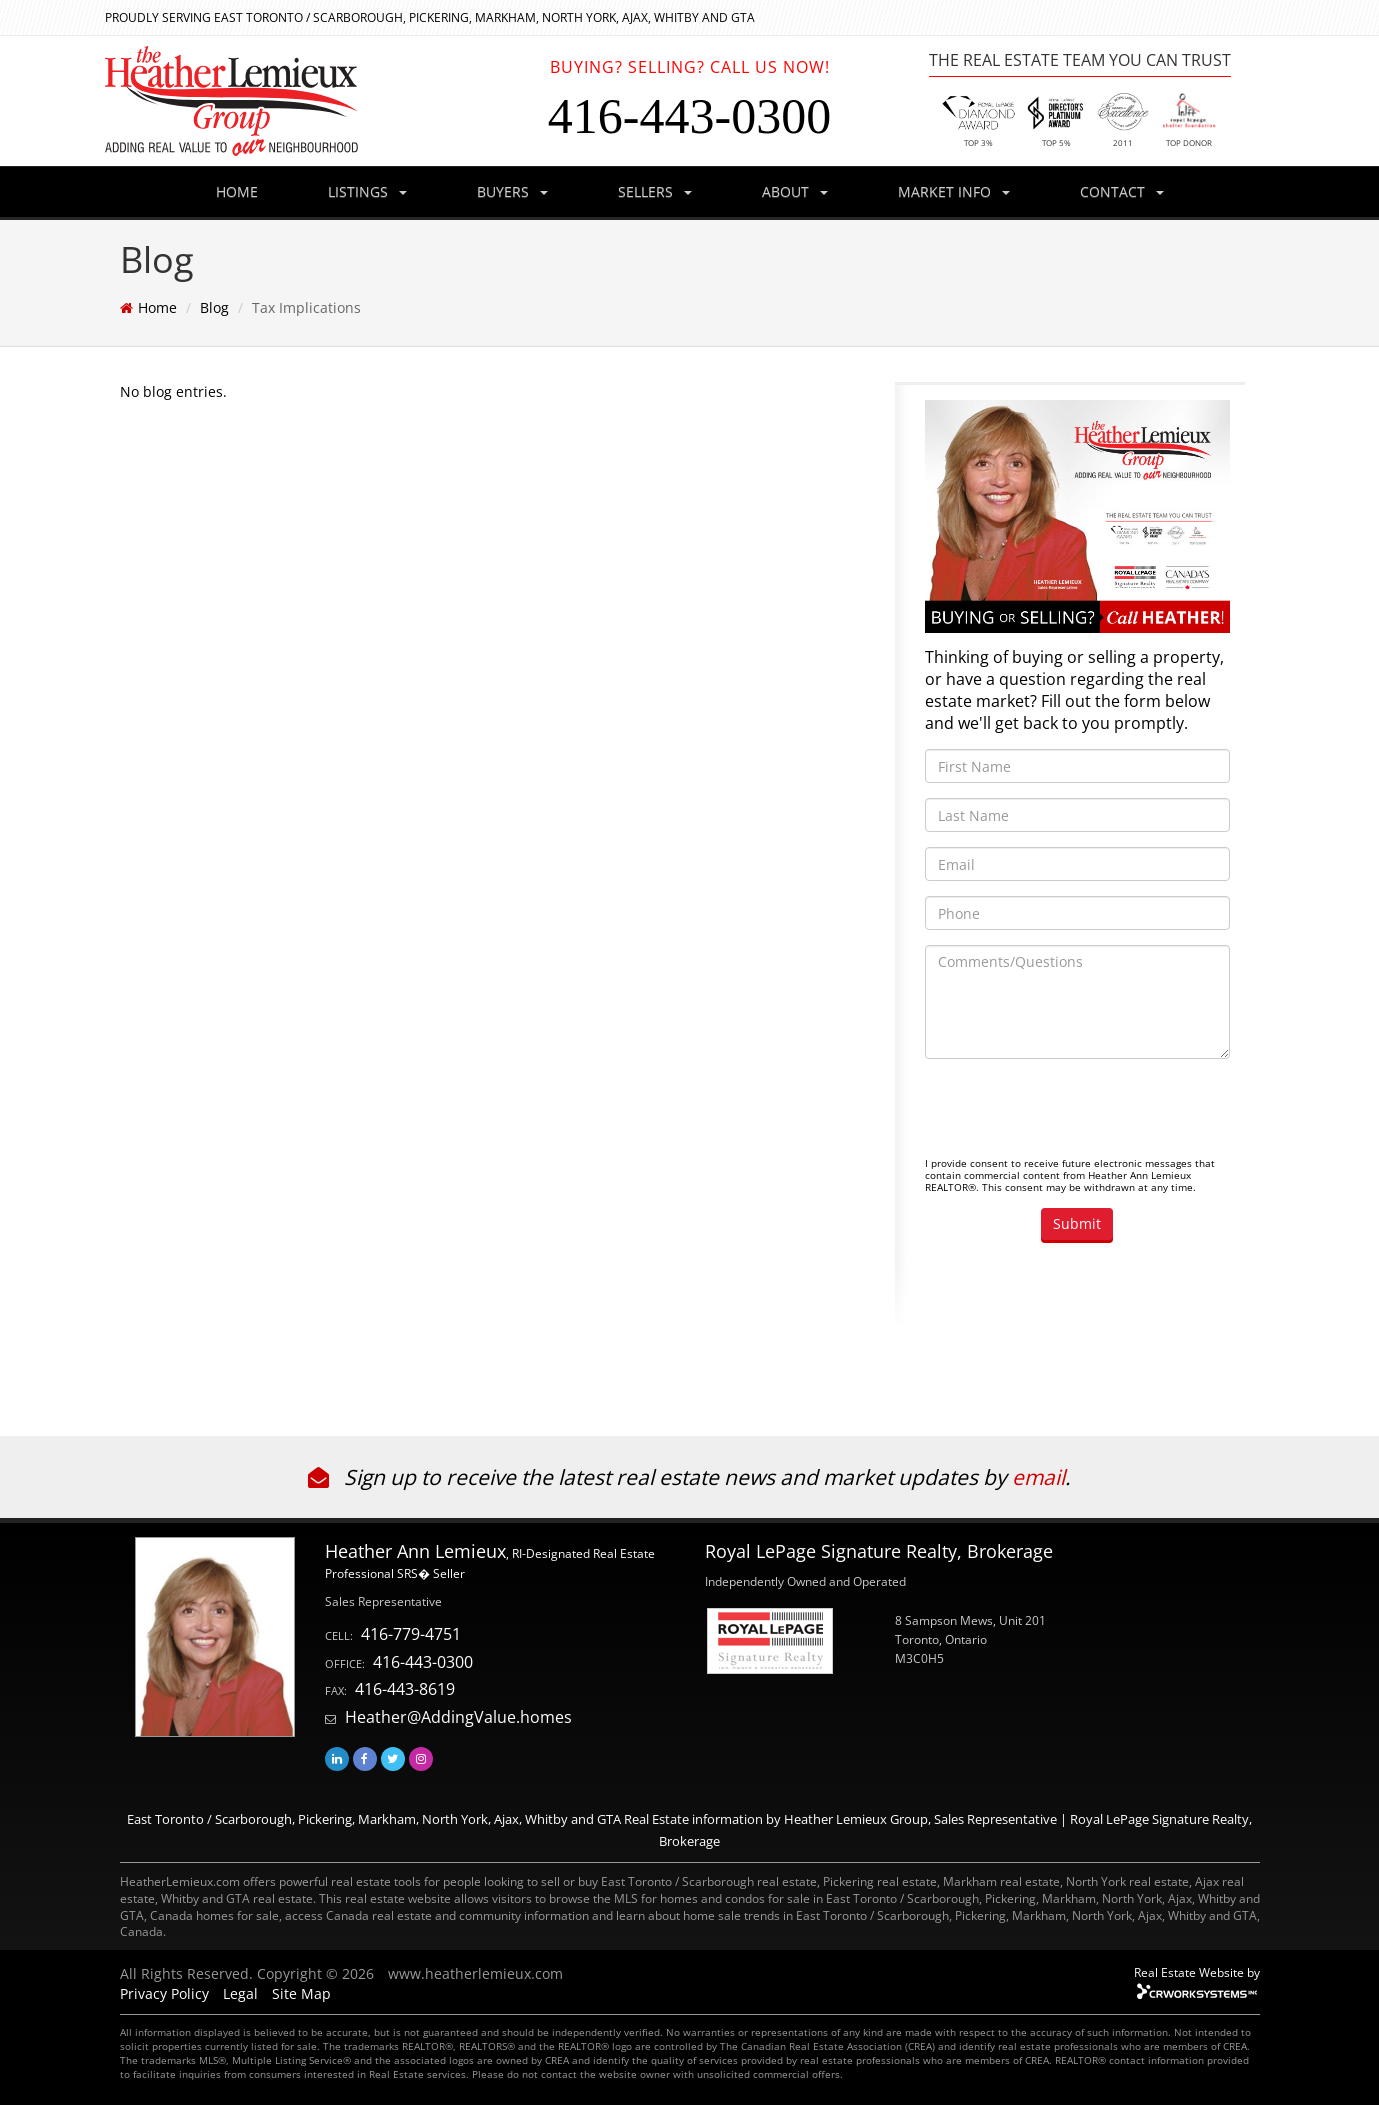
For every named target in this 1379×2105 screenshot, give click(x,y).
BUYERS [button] (512, 191)
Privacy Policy (164, 1993)
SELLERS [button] (655, 191)
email (1038, 1477)
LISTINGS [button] (367, 191)
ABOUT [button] (795, 191)
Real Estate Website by (1197, 1972)
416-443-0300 (423, 1662)
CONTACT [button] (1122, 191)
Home (157, 307)
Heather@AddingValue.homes (458, 1717)
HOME (237, 191)
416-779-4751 (411, 1634)
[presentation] (1077, 1113)
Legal (240, 1993)
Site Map (301, 1993)
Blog (214, 307)
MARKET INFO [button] (954, 191)
